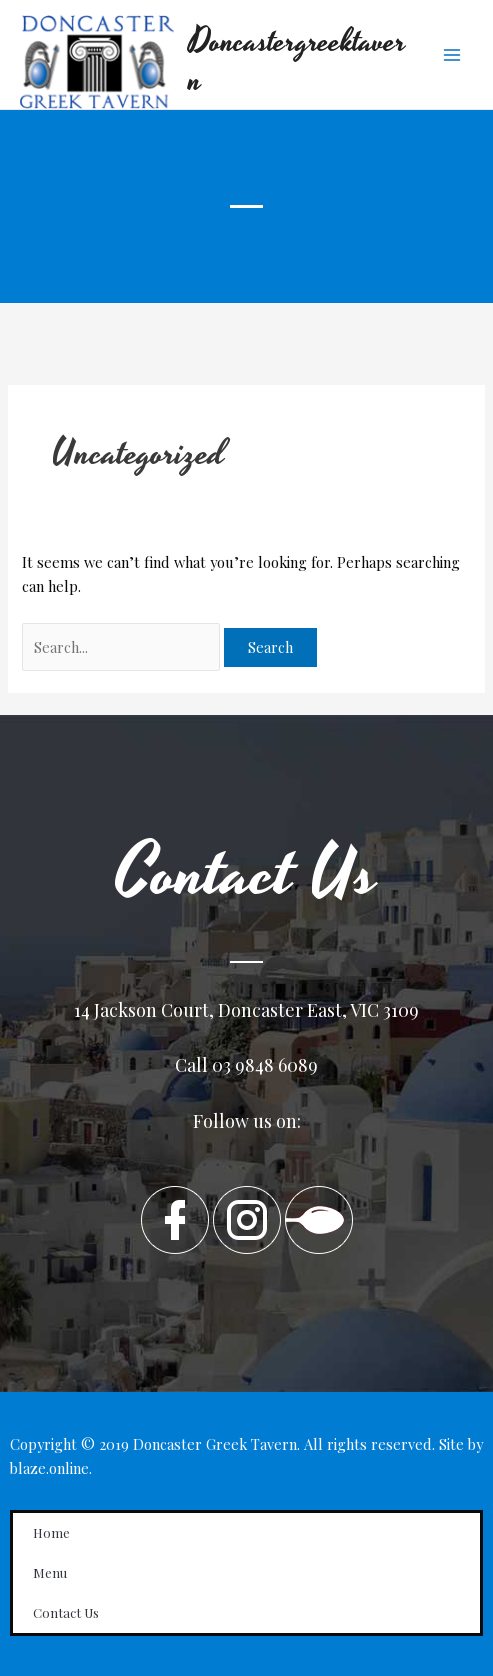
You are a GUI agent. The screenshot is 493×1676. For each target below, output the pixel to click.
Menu (50, 1572)
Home (51, 1532)
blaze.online (49, 1468)
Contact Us (66, 1612)
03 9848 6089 (265, 1065)
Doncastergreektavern (297, 62)
